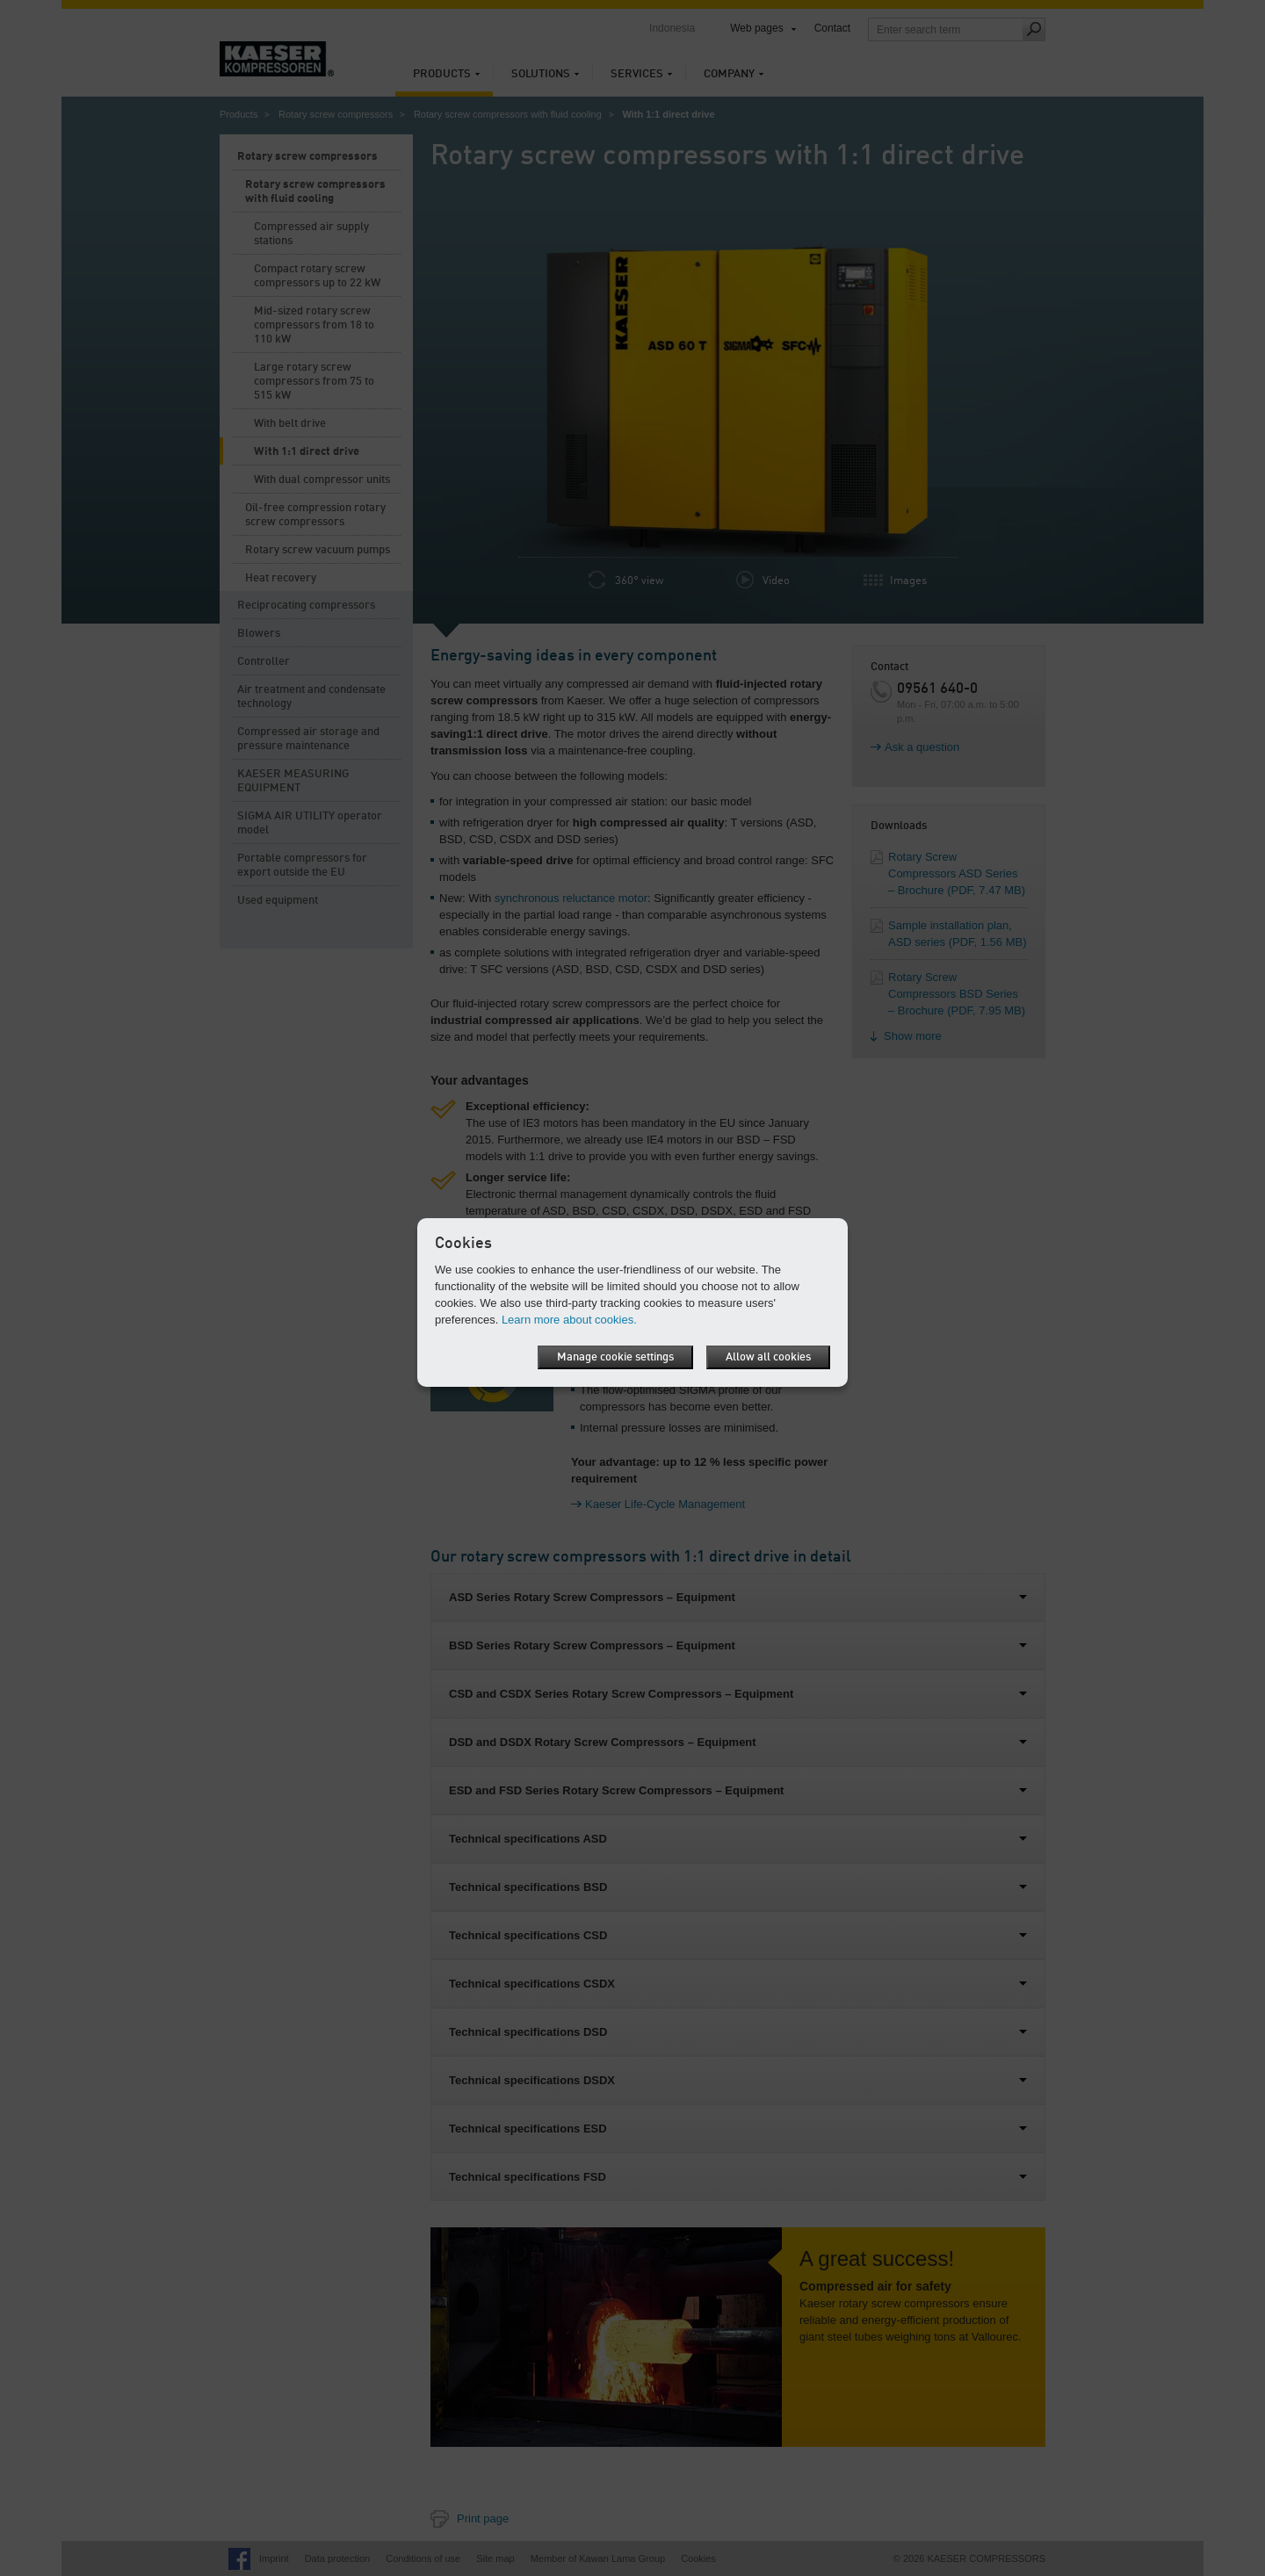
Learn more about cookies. (569, 1319)
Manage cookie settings (615, 1357)
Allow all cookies (768, 1357)
